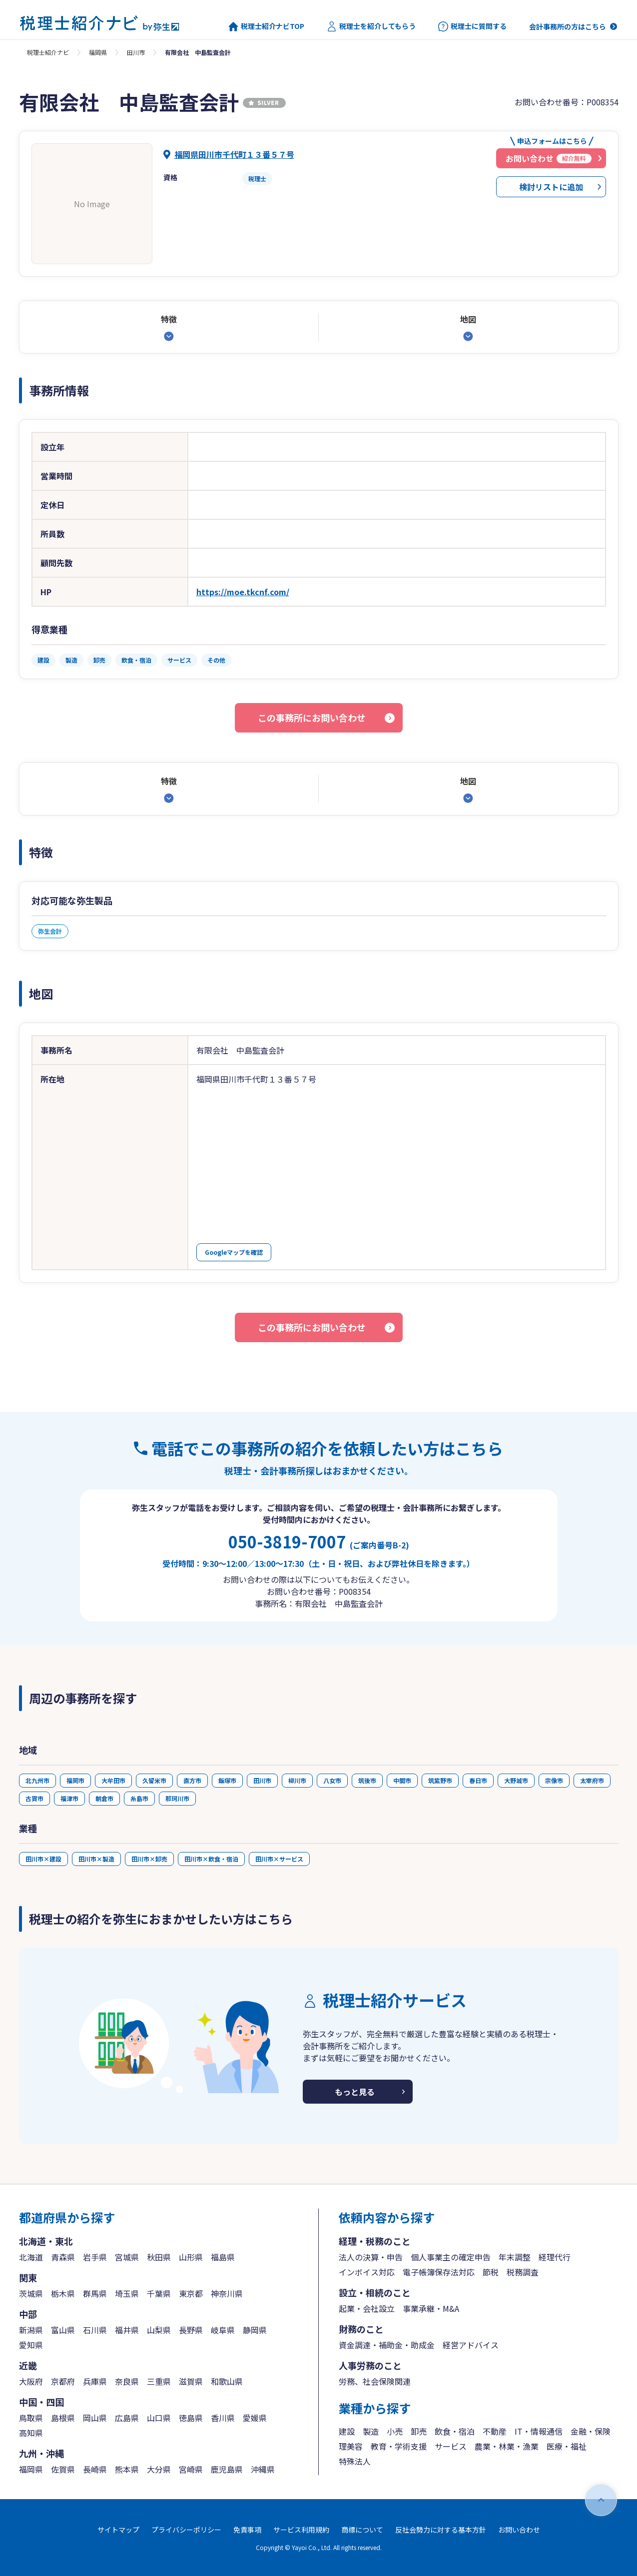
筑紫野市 (440, 1780)
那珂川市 (177, 1798)
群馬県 (95, 2293)
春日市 (478, 1780)
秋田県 (159, 2257)
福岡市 (75, 1780)
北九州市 (37, 1780)
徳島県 (191, 2418)
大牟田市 (113, 1780)
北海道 (31, 2257)
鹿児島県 (227, 2469)
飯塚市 (227, 1780)
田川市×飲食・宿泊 (211, 1858)
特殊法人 (355, 2461)
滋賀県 (191, 2381)
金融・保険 (591, 2431)
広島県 (127, 2418)
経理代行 (555, 2257)
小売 (395, 2431)
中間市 (402, 1780)
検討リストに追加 (551, 187)
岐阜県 (223, 2330)
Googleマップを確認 (234, 1252)
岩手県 (95, 2257)
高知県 (31, 2433)
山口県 (159, 2418)
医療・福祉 (567, 2446)
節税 (491, 2272)
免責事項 (247, 2530)
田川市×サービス (279, 1858)
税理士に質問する (472, 26)
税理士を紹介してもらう (371, 26)
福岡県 (98, 52)
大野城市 (516, 1780)
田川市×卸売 (149, 1858)
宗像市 (554, 1780)
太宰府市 (592, 1780)
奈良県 (127, 2381)
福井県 (127, 2330)
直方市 (192, 1780)
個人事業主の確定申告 (451, 2257)
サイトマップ (118, 2530)
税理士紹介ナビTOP (266, 26)
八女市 (332, 1780)
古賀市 (34, 1798)
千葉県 (159, 2293)
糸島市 (139, 1798)
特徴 (169, 319)
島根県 (63, 2418)
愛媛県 (255, 2418)
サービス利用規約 (301, 2530)
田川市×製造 (96, 1858)
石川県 (95, 2330)
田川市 (136, 52)
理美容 (351, 2446)
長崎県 (95, 2469)
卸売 (419, 2431)
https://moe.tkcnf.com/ (242, 592)
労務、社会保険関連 (375, 2381)
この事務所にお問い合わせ (312, 717)
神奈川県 (227, 2293)
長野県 (191, 2330)
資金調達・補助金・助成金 (387, 2345)
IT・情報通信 (539, 2431)
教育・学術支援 (399, 2446)
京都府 (63, 2381)
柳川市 (297, 1780)
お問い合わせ (519, 2530)
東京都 (191, 2293)
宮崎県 (191, 2469)
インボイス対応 (367, 2272)
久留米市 (154, 1780)
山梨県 (159, 2330)
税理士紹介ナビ (48, 52)
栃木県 (63, 2293)
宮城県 (127, 2257)
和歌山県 (227, 2381)
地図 (468, 319)
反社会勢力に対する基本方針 (440, 2530)
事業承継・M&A (431, 2308)
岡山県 (95, 2418)
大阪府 (31, 2381)
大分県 (159, 2469)
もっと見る (355, 2092)
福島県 (223, 2257)
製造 (371, 2431)
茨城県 (31, 2293)
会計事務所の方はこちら (567, 26)
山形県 (191, 2257)
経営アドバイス (471, 2345)
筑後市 (367, 1780)
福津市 (69, 1798)
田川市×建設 (43, 1858)
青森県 (63, 2257)
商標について (362, 2530)
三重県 (159, 2381)
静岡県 (255, 2330)
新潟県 (31, 2330)
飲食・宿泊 (455, 2431)
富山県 (63, 2330)
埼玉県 (127, 2293)
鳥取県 (31, 2418)
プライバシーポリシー (186, 2530)
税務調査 (523, 2272)
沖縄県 (263, 2469)
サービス (451, 2446)
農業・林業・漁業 (507, 2446)
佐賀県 (63, 2469)
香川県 (223, 2418)
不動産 (495, 2431)
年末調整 (515, 2257)
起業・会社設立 (367, 2308)
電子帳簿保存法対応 (439, 2272)
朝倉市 (104, 1798)
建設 (347, 2431)
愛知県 (31, 2345)
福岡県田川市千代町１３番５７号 (234, 154)
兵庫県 (95, 2381)
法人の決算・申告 (371, 2257)
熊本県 (127, 2469)
